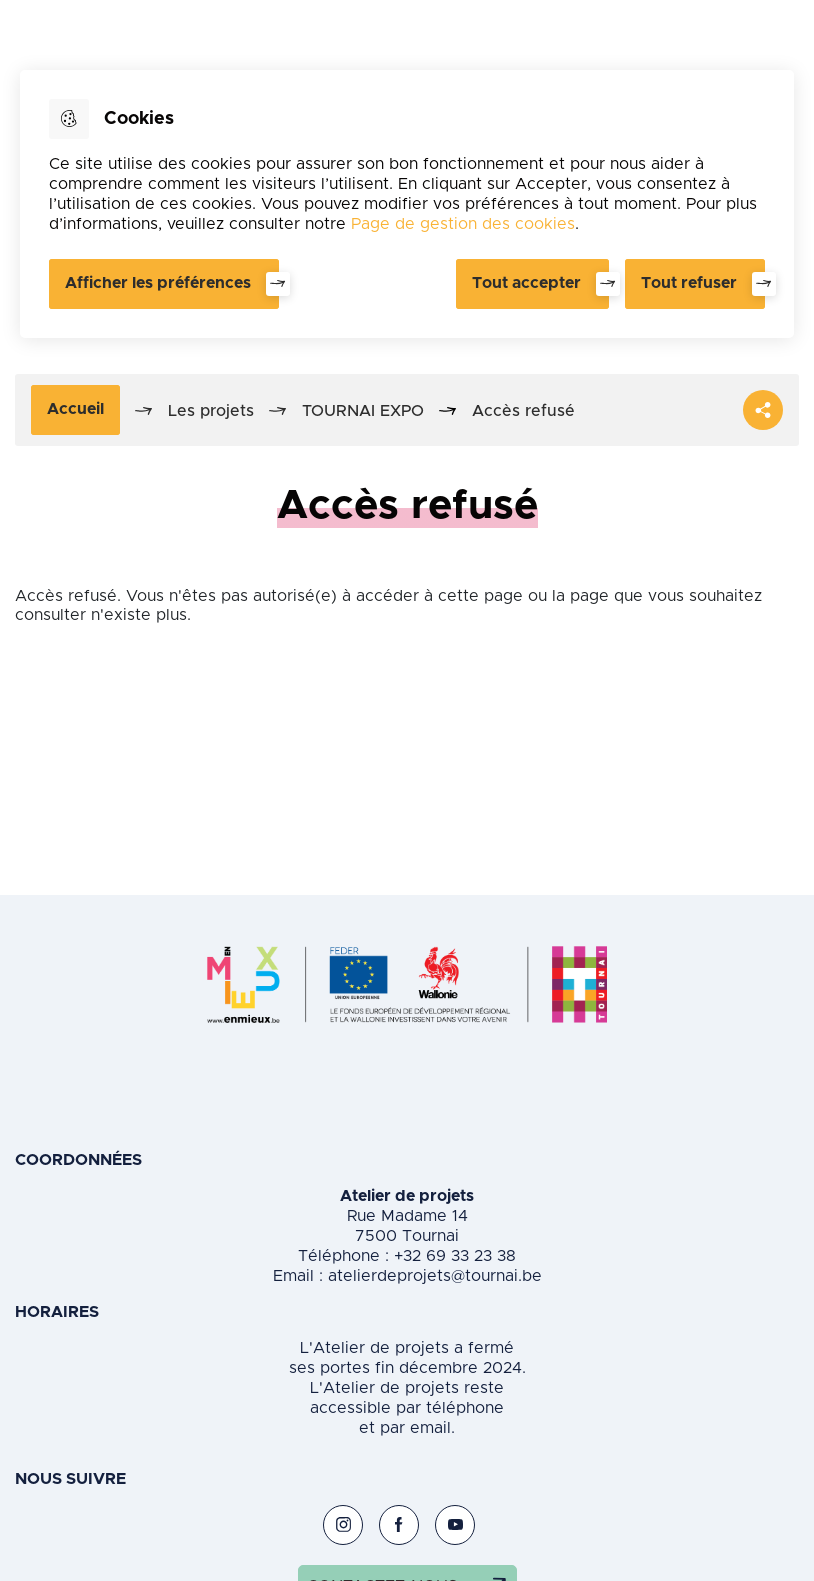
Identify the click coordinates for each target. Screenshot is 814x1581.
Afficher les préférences (158, 283)
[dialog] (406, 204)
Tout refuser (689, 283)
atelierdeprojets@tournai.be (435, 1276)
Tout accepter (526, 283)
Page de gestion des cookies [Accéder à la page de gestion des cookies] (463, 224)
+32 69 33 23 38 (452, 1256)
